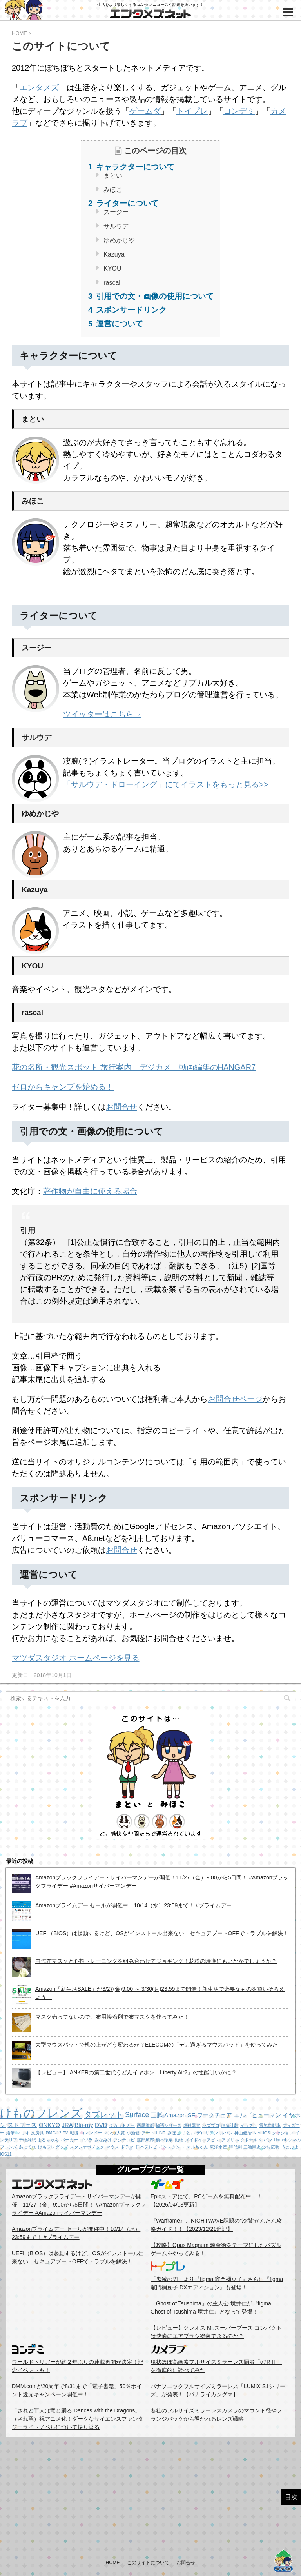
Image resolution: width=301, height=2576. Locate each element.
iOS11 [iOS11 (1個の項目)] (6, 2154)
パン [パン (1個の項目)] (267, 2140)
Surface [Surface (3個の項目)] (137, 2115)
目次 (291, 2497)
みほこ (112, 189)
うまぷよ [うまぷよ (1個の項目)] (290, 2147)
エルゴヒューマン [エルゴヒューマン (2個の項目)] (257, 2115)
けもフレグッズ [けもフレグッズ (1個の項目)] (53, 2147)
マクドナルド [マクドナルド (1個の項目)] (249, 2140)
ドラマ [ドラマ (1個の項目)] (127, 2147)
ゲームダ (145, 111)
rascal (111, 282)
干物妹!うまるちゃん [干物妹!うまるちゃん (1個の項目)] (39, 2140)
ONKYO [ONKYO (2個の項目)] (49, 2124)
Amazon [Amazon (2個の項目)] (175, 2115)
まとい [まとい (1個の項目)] (188, 2132)
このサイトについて (148, 2562)
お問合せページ (235, 1399)
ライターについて (126, 203)
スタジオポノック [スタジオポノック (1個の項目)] (87, 2147)
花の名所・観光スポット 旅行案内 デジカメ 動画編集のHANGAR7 (134, 1067)
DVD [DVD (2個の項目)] (101, 2124)
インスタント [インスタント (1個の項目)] (172, 2147)
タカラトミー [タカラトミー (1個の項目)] (122, 2125)
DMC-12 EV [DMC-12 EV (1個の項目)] (57, 2132)
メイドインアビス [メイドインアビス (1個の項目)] (202, 2140)
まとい (112, 175)
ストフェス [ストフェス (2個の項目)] (22, 2124)
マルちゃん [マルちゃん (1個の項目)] (197, 2147)
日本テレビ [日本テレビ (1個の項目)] (146, 2147)
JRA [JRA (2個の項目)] (67, 2124)
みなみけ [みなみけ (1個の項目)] (103, 2140)
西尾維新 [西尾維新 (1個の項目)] (145, 2125)
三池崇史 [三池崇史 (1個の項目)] (252, 2147)
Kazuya (113, 254)
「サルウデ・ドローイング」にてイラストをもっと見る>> (165, 784)
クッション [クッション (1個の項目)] (283, 2132)
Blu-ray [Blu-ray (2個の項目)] (83, 2124)
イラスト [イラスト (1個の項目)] (248, 2125)
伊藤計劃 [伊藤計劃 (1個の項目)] (229, 2125)
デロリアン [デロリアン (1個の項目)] (207, 2132)
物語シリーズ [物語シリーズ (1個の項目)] (168, 2125)
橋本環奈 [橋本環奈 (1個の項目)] (164, 2140)
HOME (113, 2562)
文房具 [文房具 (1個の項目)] (37, 2132)
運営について (118, 324)
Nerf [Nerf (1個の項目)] (257, 2132)
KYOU (111, 268)
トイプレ (192, 111)
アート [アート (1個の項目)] (147, 2132)
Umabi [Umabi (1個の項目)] (280, 2140)
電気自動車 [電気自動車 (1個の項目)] (270, 2125)
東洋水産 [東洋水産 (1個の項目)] (218, 2147)
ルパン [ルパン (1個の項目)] (226, 2132)
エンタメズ (39, 87)
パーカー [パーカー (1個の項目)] (69, 2140)
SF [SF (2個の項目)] (191, 2115)
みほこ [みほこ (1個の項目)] (173, 2132)
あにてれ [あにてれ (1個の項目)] (27, 2147)
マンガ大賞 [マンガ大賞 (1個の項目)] (114, 2132)
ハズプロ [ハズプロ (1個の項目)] (210, 2125)
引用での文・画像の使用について (154, 296)
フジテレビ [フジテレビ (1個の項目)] (124, 2140)
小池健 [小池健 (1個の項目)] (133, 2132)
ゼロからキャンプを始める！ (63, 1086)
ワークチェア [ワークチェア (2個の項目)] (214, 2115)
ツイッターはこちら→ (102, 714)
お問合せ (121, 1106)
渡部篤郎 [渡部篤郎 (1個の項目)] (145, 2140)
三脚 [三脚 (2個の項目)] (157, 2115)
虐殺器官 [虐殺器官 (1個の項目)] (191, 2125)
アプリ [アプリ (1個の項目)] (227, 2140)
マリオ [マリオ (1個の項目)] (22, 2132)
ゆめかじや (118, 240)
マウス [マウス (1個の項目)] (112, 2147)
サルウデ (115, 226)
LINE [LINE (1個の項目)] (160, 2132)
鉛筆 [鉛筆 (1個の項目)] (10, 2132)
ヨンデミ (239, 111)
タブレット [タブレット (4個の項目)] (103, 2114)
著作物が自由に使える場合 (90, 1191)
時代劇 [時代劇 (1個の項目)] (235, 2147)
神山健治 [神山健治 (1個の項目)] (243, 2132)
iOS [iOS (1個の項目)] (266, 2132)
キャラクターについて (134, 167)
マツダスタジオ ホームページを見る (76, 1658)
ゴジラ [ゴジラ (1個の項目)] (86, 2140)
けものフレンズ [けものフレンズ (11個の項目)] (41, 2113)
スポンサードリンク (130, 310)
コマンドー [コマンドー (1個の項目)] (91, 2132)
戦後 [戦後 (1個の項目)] (74, 2132)
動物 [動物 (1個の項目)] (179, 2140)
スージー (115, 212)
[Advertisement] (150, 2498)
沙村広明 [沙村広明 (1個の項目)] (270, 2147)
